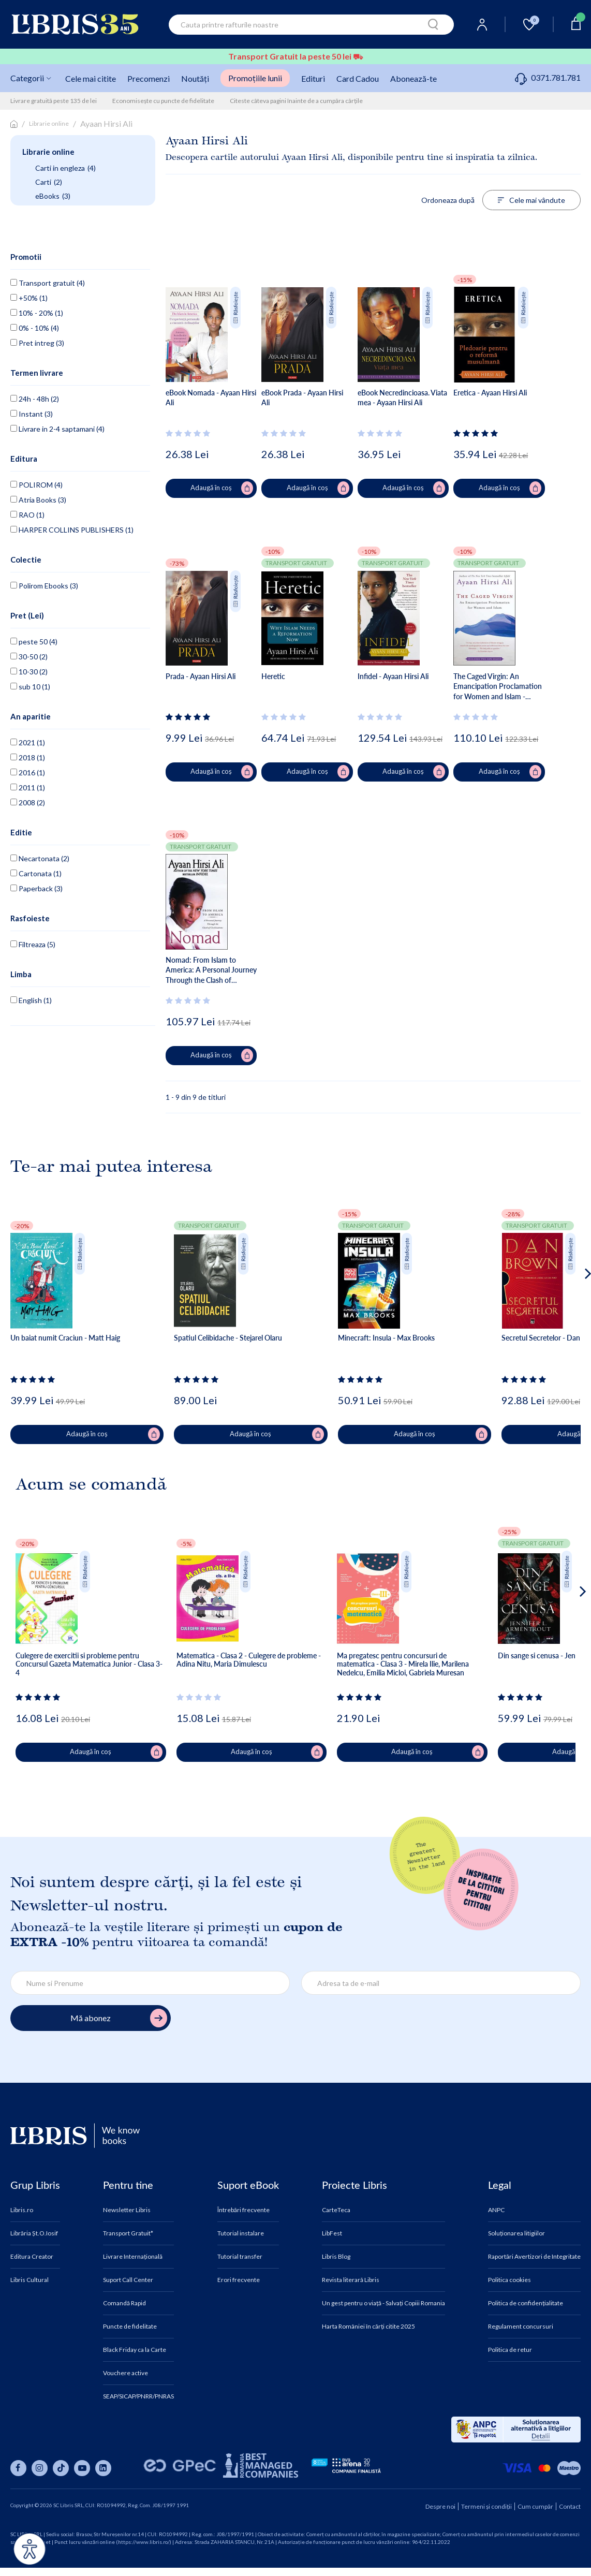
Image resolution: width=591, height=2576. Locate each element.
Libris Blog (336, 2257)
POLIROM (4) (36, 484)
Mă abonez (118, 2018)
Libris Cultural (29, 2280)
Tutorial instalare (240, 2233)
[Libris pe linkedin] (103, 2468)
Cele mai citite (90, 78)
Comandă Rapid (124, 2303)
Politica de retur (510, 2350)
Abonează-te (413, 78)
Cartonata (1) (36, 873)
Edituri (313, 78)
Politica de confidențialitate (525, 2303)
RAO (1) (27, 514)
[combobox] (311, 24)
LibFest (332, 2233)
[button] (568, 1315)
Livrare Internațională (132, 2257)
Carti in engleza (65, 168)
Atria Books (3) (38, 499)
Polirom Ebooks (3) (44, 585)
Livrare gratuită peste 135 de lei (53, 101)
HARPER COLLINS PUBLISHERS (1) (72, 529)
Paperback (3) (36, 888)
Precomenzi (148, 78)
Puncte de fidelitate (130, 2326)
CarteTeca (336, 2210)
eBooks (52, 196)
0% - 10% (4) (34, 327)
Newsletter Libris (127, 2210)
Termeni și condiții (486, 2506)
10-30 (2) (29, 671)
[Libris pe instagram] (40, 2468)
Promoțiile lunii (255, 78)
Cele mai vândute (531, 200)
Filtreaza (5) (32, 944)
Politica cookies (509, 2280)
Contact (570, 2506)
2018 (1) (27, 757)
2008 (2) (27, 802)
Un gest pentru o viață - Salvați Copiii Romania (383, 2303)
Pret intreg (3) (37, 342)
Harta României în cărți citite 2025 (368, 2326)
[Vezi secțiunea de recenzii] (190, 433)
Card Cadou (357, 78)
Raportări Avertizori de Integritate (534, 2257)
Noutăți (195, 78)
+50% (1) (29, 297)
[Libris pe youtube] (82, 2468)
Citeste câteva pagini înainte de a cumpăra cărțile (296, 101)
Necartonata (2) (39, 858)
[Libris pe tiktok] (61, 2468)
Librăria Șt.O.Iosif (34, 2233)
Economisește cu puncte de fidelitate (163, 101)
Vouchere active (125, 2373)
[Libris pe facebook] (18, 2468)
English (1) (31, 1000)
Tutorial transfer (239, 2257)
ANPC (496, 2210)
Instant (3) (31, 413)
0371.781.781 (548, 77)
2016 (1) (27, 772)
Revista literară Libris (350, 2280)
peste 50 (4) (33, 641)
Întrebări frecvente (243, 2210)
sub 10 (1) (30, 686)
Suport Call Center (128, 2280)
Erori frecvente (238, 2280)
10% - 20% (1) (36, 312)
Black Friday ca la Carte (134, 2350)
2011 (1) (27, 787)
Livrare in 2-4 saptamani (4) (57, 428)
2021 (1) (27, 742)
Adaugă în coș (221, 488)
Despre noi (440, 2506)
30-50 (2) (29, 656)
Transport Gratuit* (128, 2233)
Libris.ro (21, 2210)
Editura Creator (31, 2257)
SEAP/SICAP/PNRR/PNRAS (138, 2396)
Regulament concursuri (520, 2326)
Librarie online (49, 123)
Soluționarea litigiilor (516, 2233)
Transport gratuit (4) (47, 282)
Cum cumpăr (535, 2506)
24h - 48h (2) (34, 398)
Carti (48, 182)
